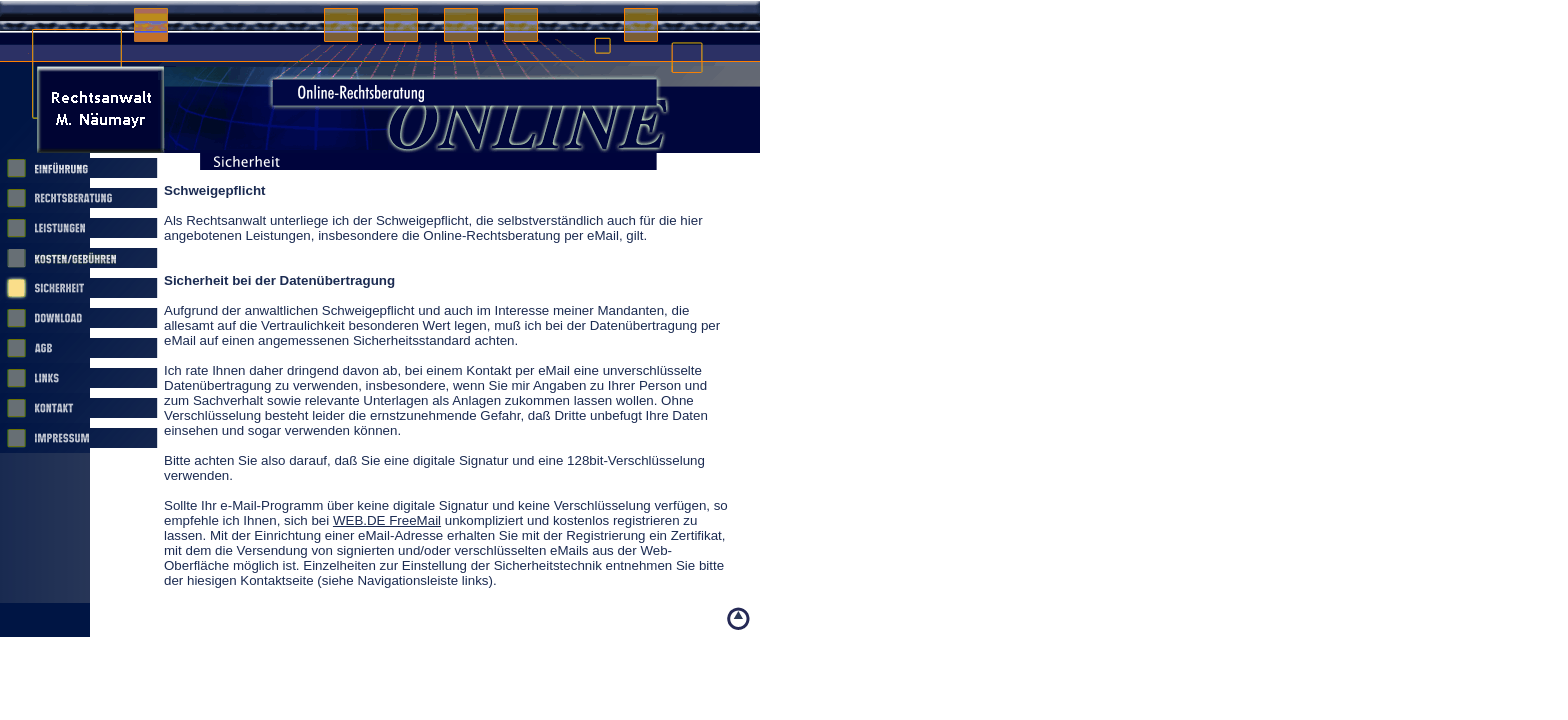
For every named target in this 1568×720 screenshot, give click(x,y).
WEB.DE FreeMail (387, 520)
